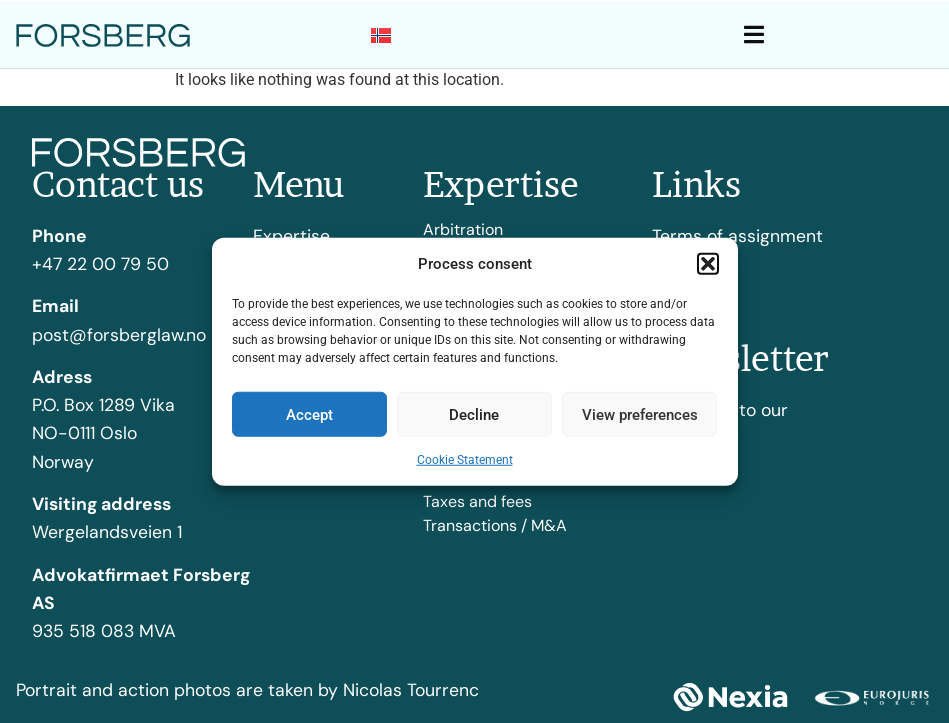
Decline (474, 414)
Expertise (291, 236)
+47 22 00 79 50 (100, 264)
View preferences (640, 414)
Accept (309, 414)
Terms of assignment (737, 236)
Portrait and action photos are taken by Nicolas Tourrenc (247, 690)
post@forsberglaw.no (119, 335)
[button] (708, 264)
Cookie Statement (465, 460)
